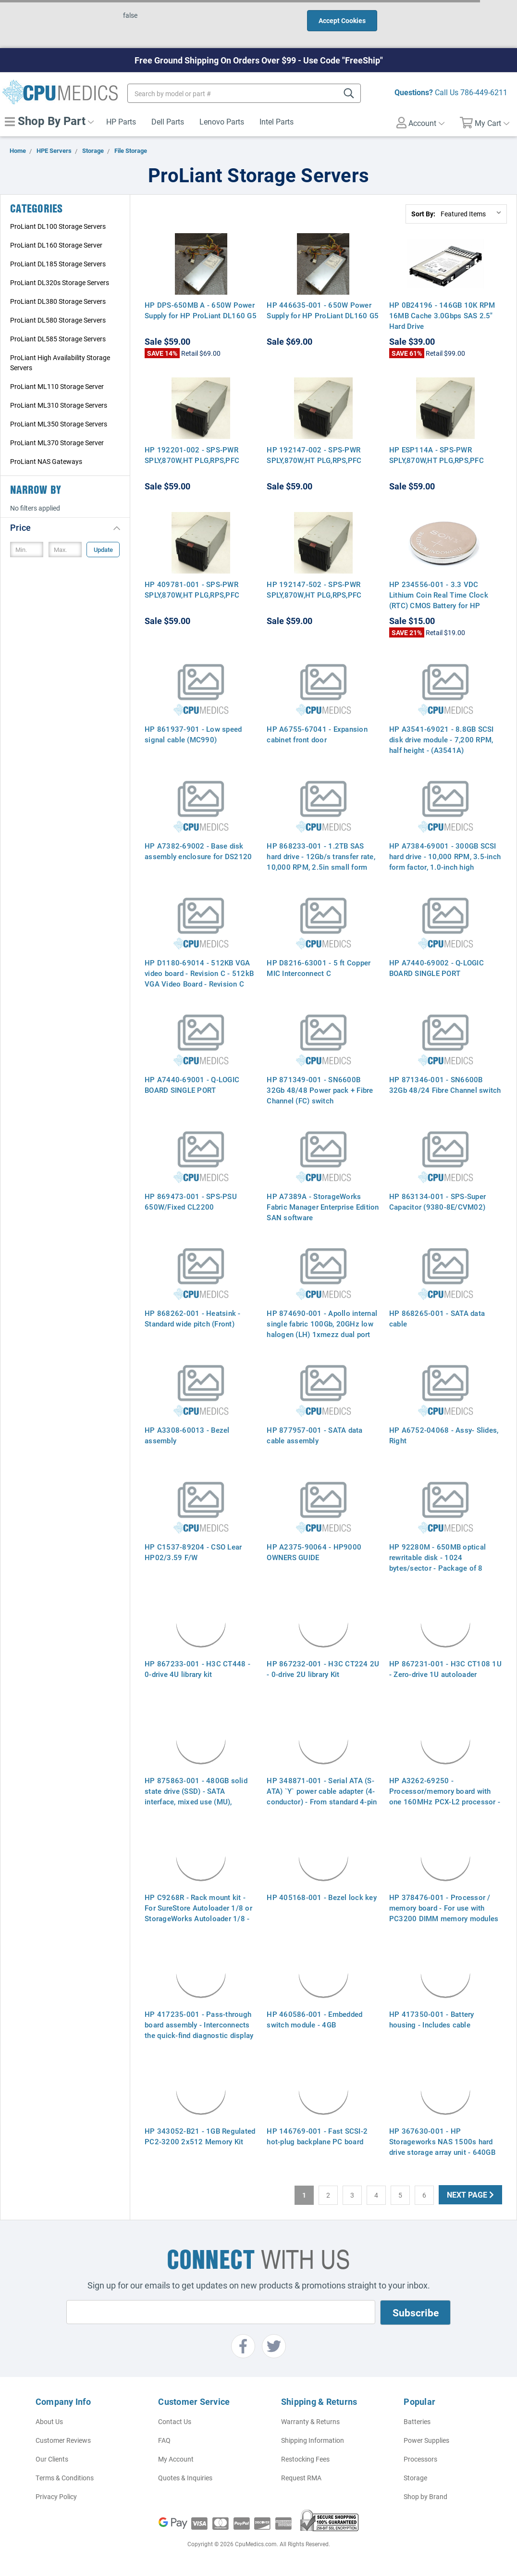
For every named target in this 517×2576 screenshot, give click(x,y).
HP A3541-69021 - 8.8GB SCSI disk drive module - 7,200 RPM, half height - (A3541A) (441, 739)
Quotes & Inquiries (185, 2477)
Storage (415, 2477)
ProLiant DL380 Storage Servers (58, 301)
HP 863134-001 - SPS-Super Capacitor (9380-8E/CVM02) (437, 1201)
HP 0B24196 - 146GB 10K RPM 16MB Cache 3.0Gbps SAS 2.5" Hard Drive (442, 315)
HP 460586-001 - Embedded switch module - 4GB (314, 2019)
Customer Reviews (63, 2440)
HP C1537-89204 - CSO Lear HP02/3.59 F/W (193, 1552)
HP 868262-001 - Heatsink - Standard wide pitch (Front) (193, 1318)
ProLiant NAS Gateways (46, 461)
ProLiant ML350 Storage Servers (58, 423)
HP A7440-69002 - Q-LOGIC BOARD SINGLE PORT (436, 968)
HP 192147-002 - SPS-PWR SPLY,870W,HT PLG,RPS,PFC (314, 455)
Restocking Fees (305, 2458)
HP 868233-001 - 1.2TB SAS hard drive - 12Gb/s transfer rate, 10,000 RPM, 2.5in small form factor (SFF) (321, 861)
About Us (49, 2421)
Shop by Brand (425, 2496)
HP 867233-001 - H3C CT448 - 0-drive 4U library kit (197, 1669)
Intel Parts (276, 121)
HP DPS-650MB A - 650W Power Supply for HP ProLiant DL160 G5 (201, 310)
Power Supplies (426, 2440)
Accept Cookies (342, 20)
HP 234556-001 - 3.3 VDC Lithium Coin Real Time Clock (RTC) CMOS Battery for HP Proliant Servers (438, 600)
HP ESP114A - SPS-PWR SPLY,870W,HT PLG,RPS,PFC (436, 455)
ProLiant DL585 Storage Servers (58, 338)
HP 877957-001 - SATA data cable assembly (314, 1435)
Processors (420, 2458)
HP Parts (121, 121)
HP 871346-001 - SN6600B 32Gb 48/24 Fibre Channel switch (445, 1085)
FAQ (164, 2440)
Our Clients (52, 2458)
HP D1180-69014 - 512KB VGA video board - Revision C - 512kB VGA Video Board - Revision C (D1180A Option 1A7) (199, 978)
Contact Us (174, 2421)
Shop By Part (49, 120)
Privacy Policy (56, 2496)
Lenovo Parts (221, 121)
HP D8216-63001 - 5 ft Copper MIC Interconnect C (318, 968)
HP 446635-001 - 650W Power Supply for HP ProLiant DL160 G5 (323, 310)
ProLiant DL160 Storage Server (56, 245)
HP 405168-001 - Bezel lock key (322, 1897)
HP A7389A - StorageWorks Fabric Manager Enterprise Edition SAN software (323, 1206)
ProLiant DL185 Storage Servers (58, 263)
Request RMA (301, 2477)
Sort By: (423, 213)
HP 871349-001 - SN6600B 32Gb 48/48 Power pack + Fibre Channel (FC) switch (320, 1090)
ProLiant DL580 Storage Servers (58, 320)
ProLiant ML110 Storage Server (57, 386)
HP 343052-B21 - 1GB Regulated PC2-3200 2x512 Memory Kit (200, 2136)
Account (420, 122)
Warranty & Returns (310, 2421)
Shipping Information (312, 2440)
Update (103, 549)
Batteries (417, 2421)
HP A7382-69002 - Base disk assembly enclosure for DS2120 (198, 851)
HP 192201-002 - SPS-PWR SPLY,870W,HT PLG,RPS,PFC (192, 455)
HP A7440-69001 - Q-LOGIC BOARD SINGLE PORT (192, 1085)
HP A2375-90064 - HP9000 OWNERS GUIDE (314, 1552)
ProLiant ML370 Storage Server (57, 442)
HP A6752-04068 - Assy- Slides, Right (444, 1435)
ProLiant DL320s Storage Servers (59, 282)
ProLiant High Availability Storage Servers (60, 362)
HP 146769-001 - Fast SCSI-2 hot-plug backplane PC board (317, 2136)
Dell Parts (167, 121)
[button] (65, 527)
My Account (176, 2458)
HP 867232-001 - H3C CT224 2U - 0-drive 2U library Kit (323, 1669)
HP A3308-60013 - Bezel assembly (187, 1435)
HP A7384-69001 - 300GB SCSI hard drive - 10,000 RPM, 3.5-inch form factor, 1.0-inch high (445, 856)
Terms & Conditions (65, 2477)
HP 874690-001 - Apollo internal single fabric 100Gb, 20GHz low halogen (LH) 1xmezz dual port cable (322, 1329)
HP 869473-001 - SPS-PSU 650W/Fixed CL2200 (191, 1201)
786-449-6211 (483, 92)
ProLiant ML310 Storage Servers (58, 405)
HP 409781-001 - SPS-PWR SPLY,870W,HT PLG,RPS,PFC (192, 589)
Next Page (470, 2194)
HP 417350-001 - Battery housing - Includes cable (431, 2019)
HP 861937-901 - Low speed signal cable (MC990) (193, 734)
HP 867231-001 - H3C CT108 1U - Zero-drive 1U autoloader (445, 1669)
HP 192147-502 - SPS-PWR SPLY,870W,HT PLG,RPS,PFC (314, 589)
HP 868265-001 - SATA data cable (437, 1318)
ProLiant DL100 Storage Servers (58, 226)
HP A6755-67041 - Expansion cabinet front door (317, 734)
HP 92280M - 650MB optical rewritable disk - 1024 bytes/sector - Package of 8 (437, 1557)
